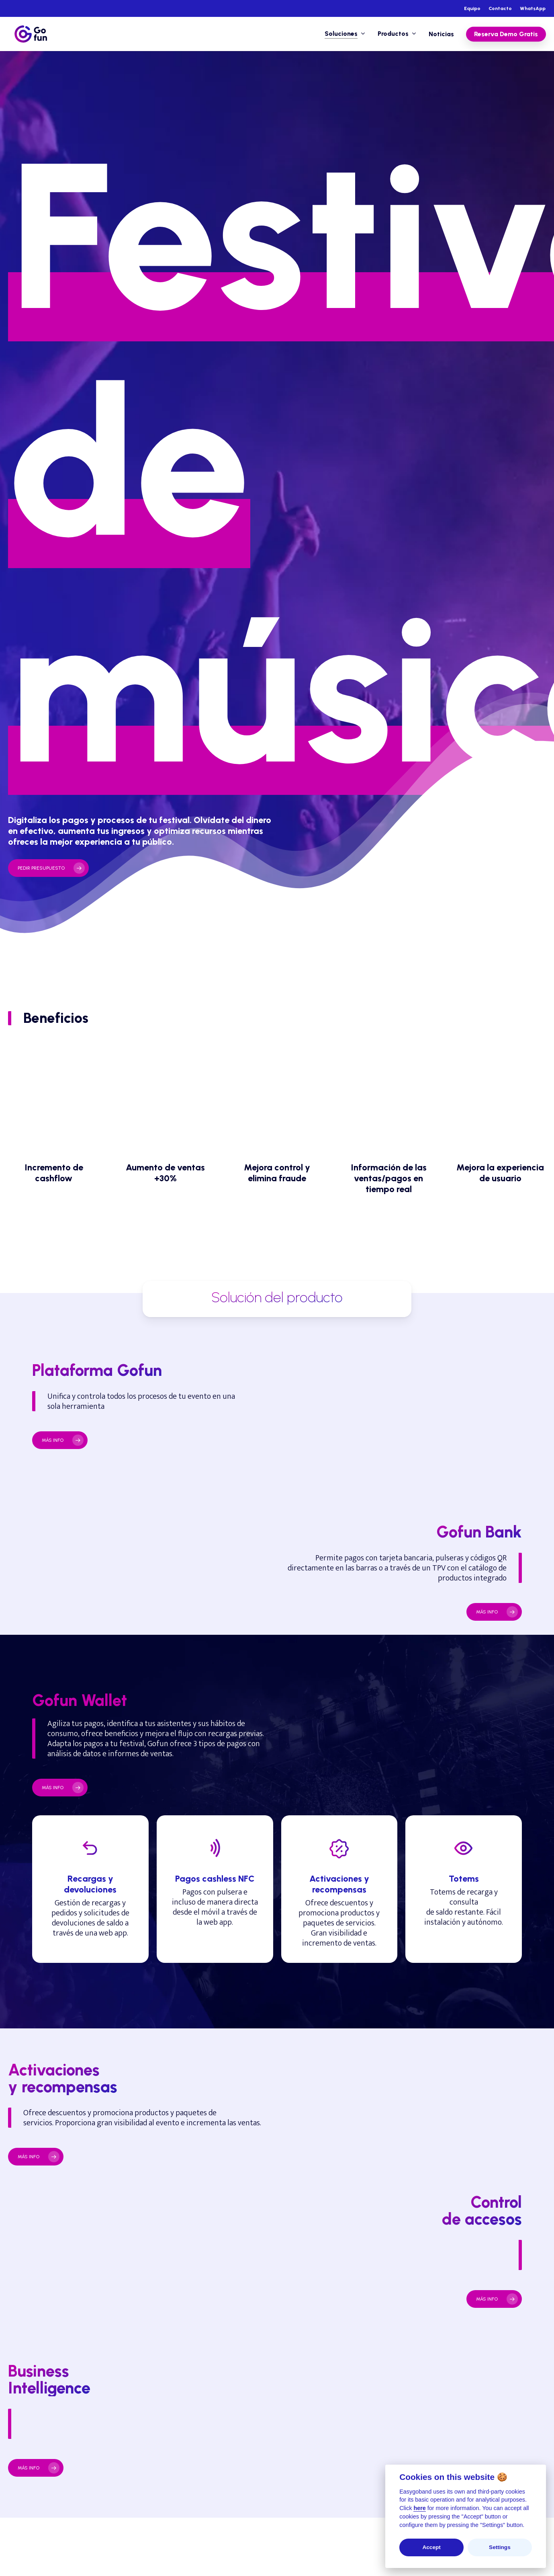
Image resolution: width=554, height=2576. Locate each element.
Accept (431, 2547)
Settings (500, 2547)
